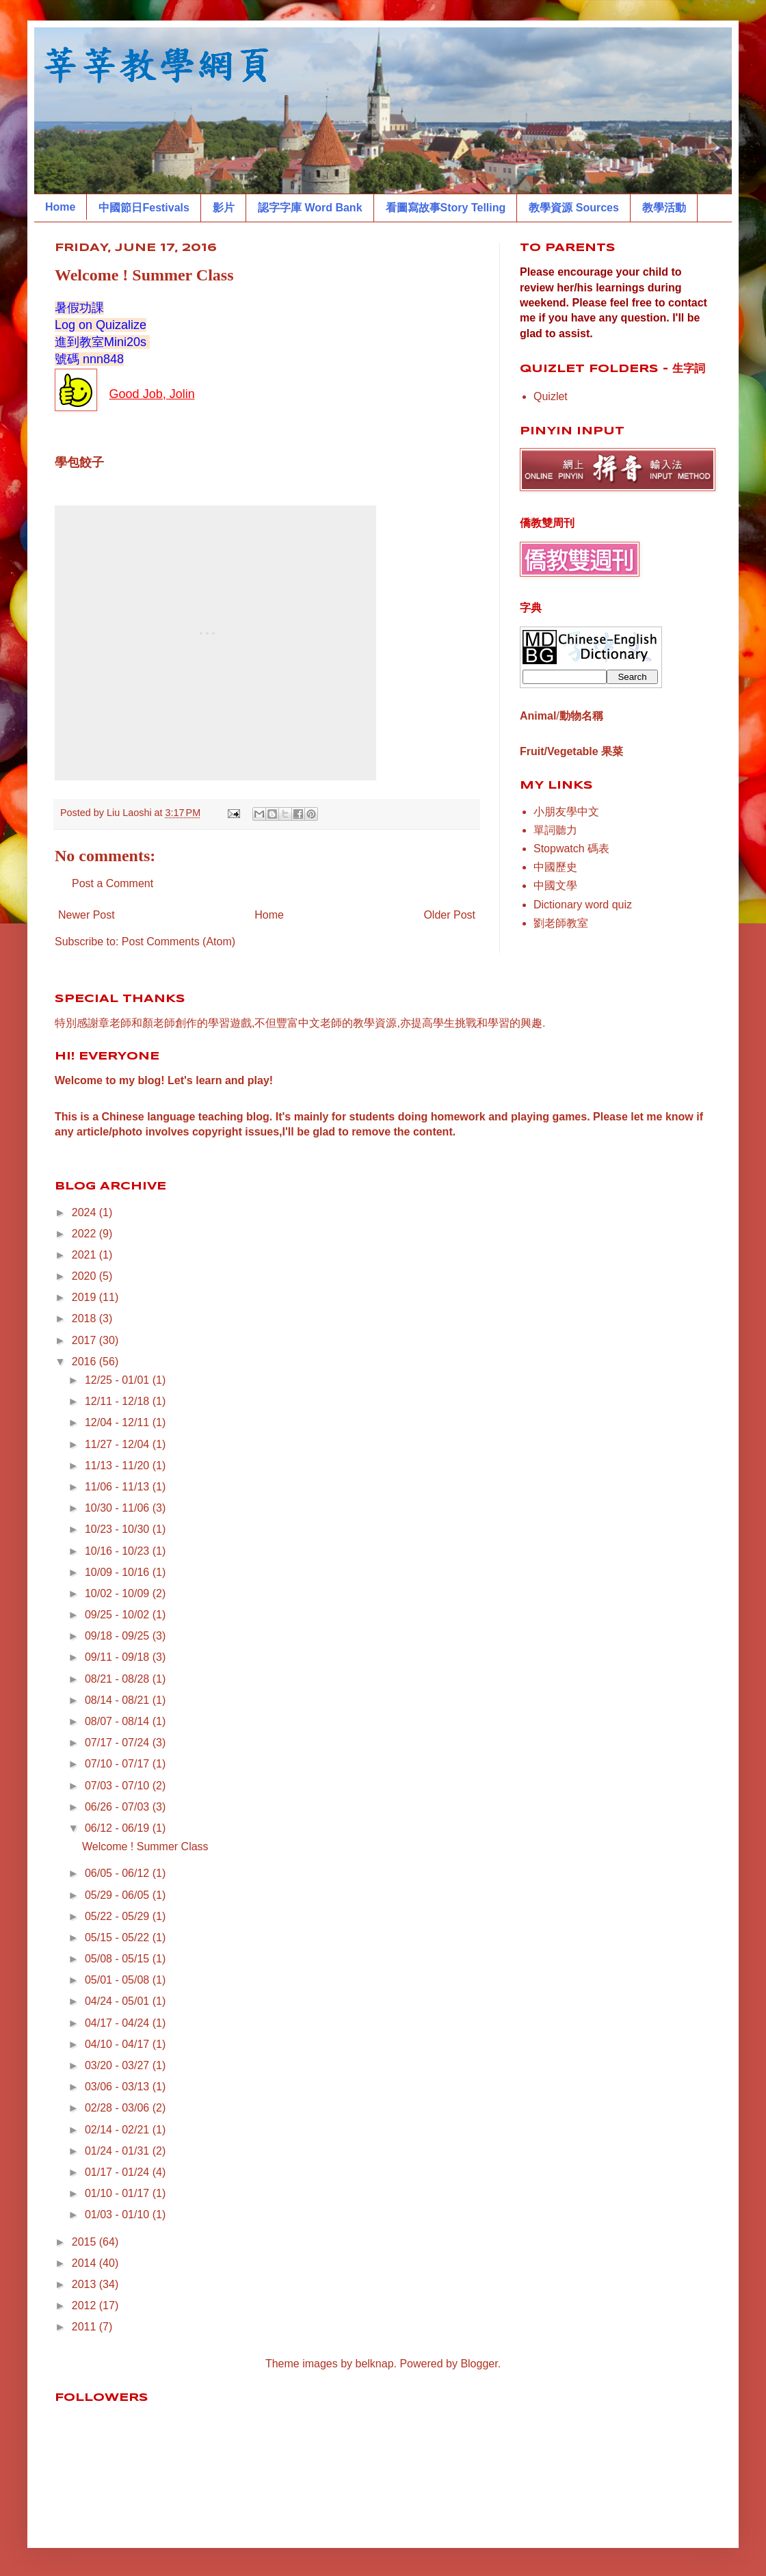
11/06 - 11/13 (119, 1487)
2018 (85, 1318)
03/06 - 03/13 (119, 2086)
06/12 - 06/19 (119, 1828)
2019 (85, 1297)
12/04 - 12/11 (119, 1422)
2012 (85, 2305)
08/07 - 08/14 (119, 1721)
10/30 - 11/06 (119, 1508)
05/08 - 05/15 (119, 1958)
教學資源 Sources (574, 207)
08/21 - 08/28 (119, 1679)
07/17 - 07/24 (119, 1742)
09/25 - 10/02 (119, 1614)
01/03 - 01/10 (119, 2214)
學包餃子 (79, 462)
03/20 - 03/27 (119, 2065)
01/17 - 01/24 (119, 2172)
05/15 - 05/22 (119, 1937)
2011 (85, 2326)
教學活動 (664, 207)
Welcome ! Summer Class (145, 1846)
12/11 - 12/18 (119, 1401)
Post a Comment (112, 883)
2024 (85, 1212)
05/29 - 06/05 (119, 1895)
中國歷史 (555, 867)
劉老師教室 (560, 923)
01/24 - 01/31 (119, 2151)
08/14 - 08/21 (119, 1700)
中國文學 (555, 885)
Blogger (478, 2363)
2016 (85, 1361)
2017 (85, 1340)
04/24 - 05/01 (119, 2001)
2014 (85, 2263)
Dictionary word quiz (582, 904)
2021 (85, 1255)
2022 (85, 1233)
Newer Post (86, 915)
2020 (85, 1276)
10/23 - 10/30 (119, 1529)
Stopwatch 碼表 (571, 848)
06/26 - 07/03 (119, 1807)
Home (60, 207)
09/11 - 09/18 (119, 1657)
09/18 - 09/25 (119, 1636)
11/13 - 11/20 (119, 1465)
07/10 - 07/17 (119, 1764)
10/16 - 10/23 (119, 1551)
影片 (224, 207)
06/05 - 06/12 (119, 1873)
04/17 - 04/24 (119, 2023)
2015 (85, 2242)
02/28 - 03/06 (119, 2108)
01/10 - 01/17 (119, 2193)
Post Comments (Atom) (178, 941)
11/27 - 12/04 (119, 1444)
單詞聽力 (555, 830)
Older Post (449, 915)
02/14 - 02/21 (119, 2129)
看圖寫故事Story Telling (446, 207)
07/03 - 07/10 (119, 1785)
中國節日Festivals (143, 207)
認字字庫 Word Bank (310, 207)
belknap (375, 2363)
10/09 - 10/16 (119, 1572)
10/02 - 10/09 (119, 1593)
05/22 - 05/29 (119, 1916)
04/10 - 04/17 (119, 2044)
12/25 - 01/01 (119, 1380)
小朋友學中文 (566, 811)
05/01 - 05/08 (119, 1980)
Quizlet (550, 396)
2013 (85, 2284)
